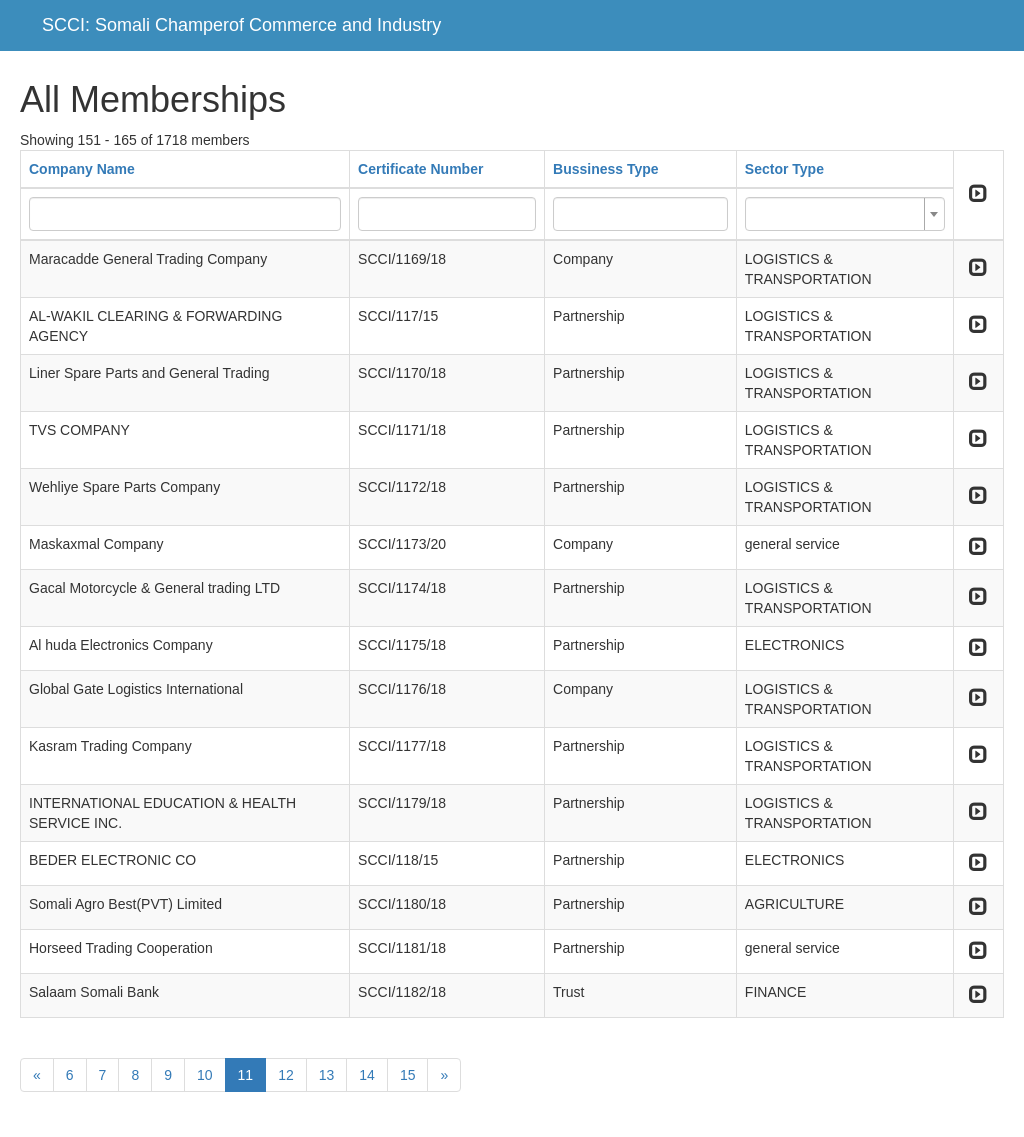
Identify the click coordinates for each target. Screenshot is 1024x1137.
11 (246, 1075)
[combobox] (845, 214)
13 (327, 1075)
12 (286, 1075)
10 (205, 1075)
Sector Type (784, 169)
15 (408, 1075)
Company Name (82, 169)
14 (367, 1075)
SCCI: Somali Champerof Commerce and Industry (241, 25)
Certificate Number (420, 169)
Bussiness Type (606, 169)
